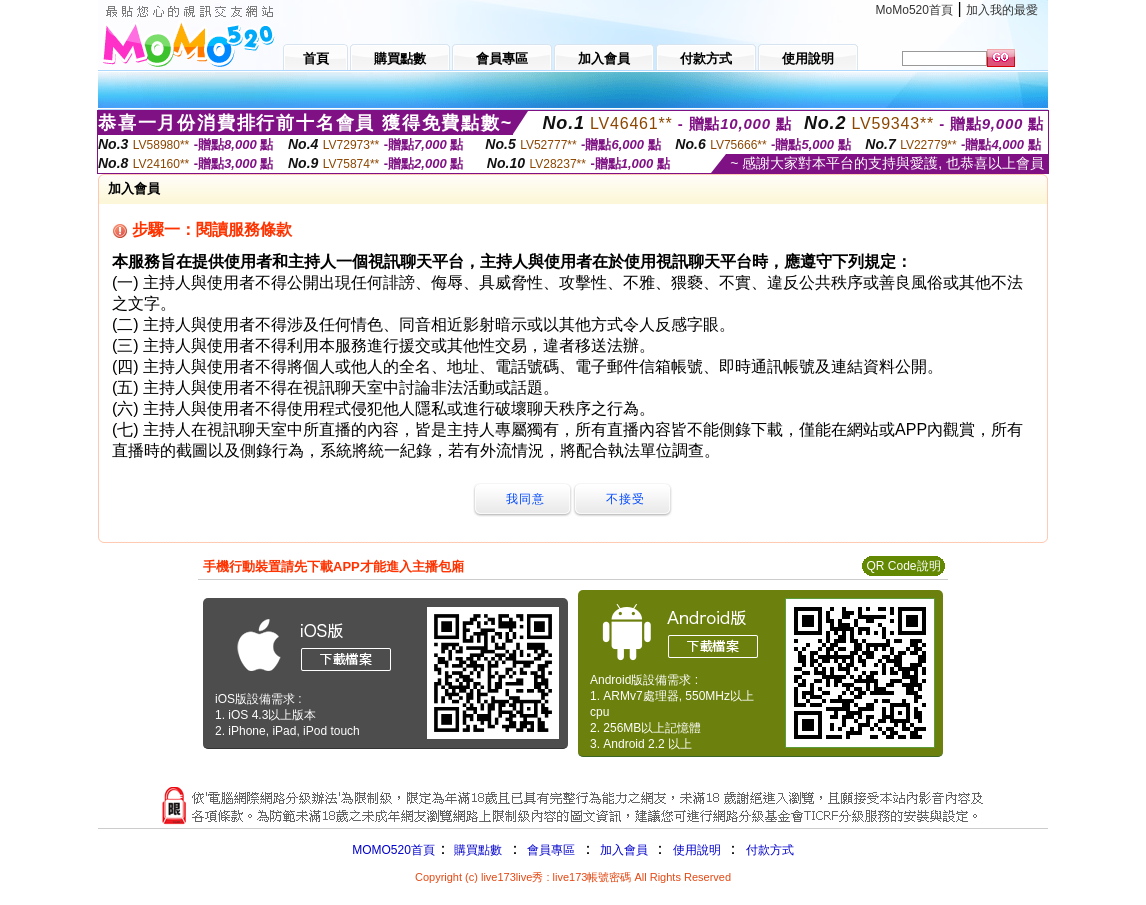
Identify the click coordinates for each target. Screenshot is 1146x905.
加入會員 (624, 850)
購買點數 (476, 850)
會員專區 (551, 850)
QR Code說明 (903, 566)
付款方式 (770, 850)
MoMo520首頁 (914, 10)
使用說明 (697, 850)
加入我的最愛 (1002, 10)
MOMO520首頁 (393, 850)
